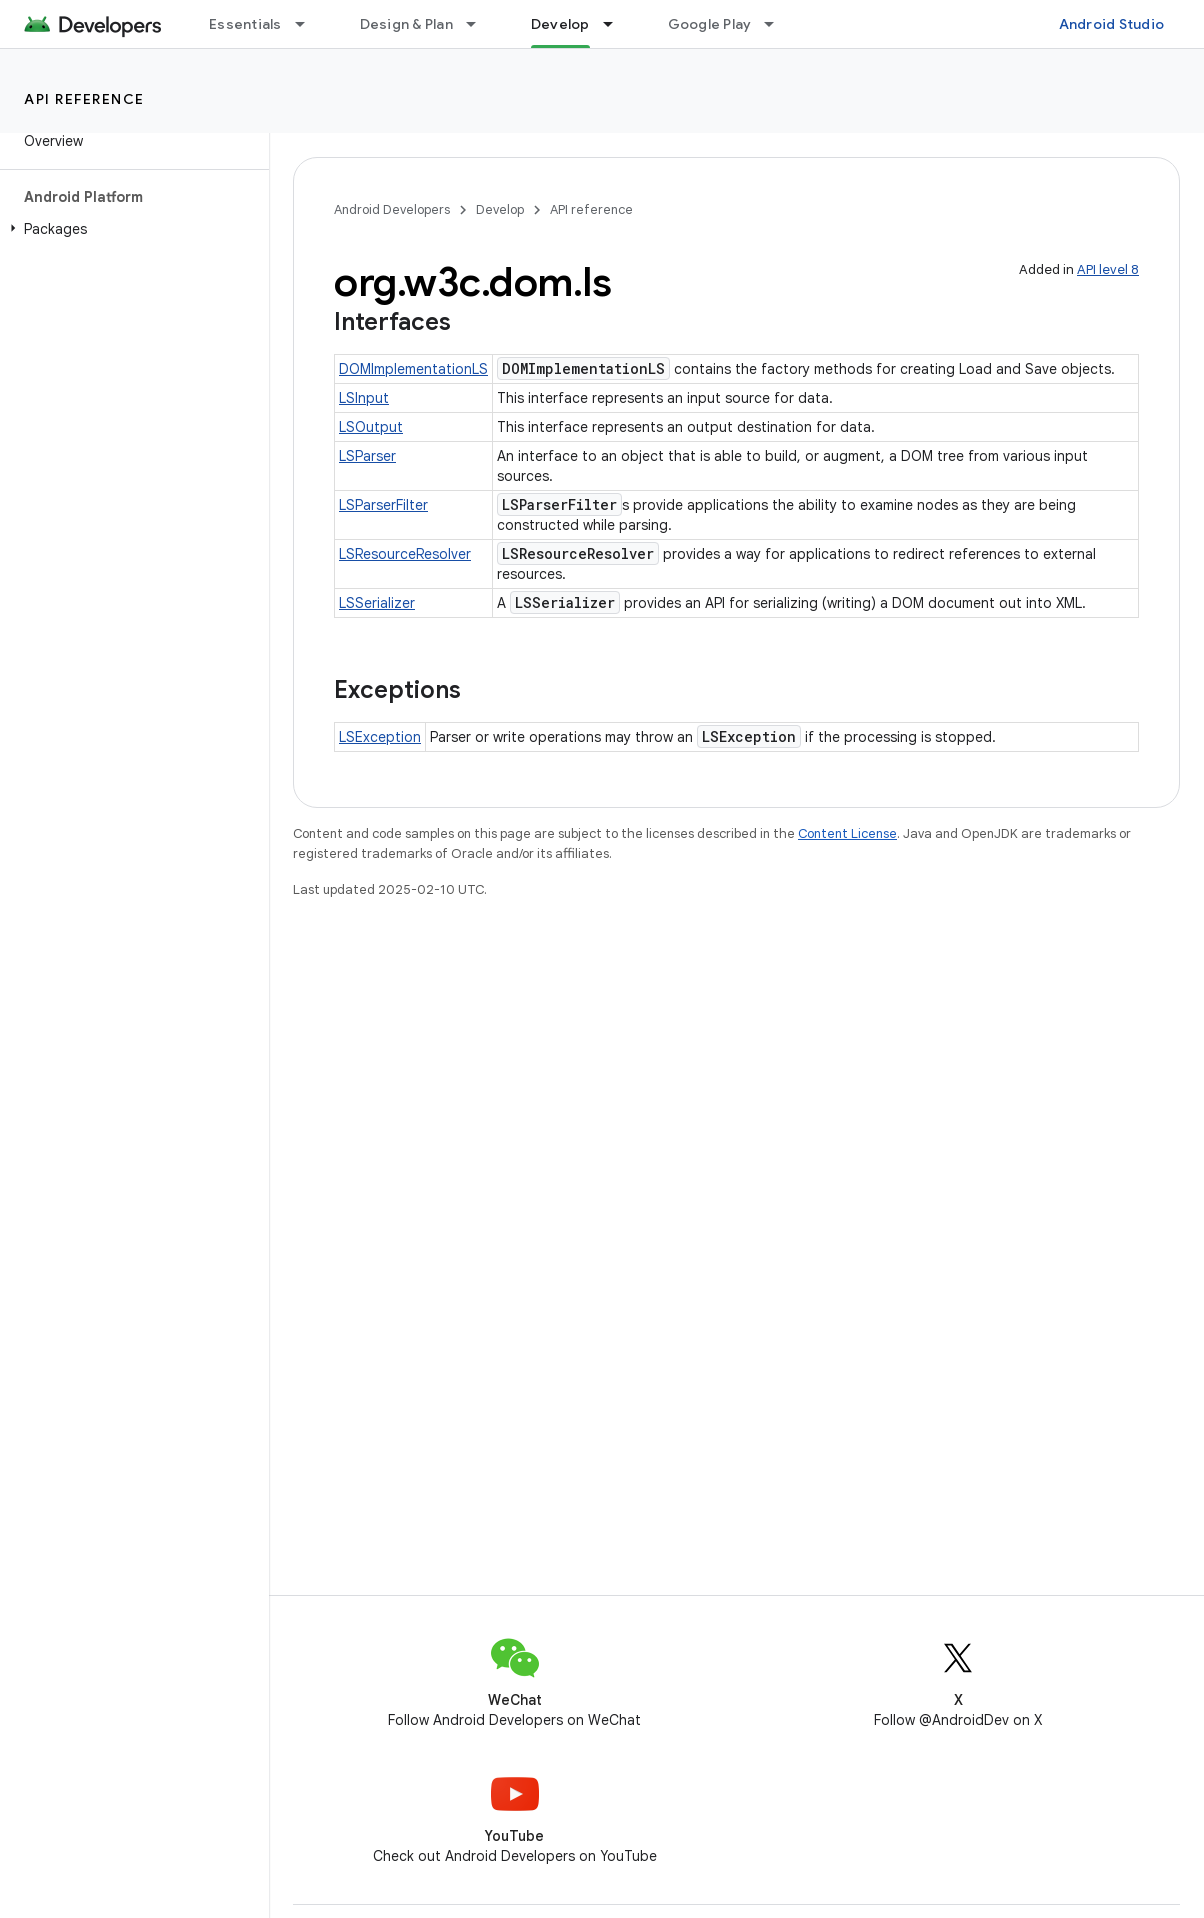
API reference (84, 99)
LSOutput (371, 427)
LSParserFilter (383, 505)
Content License (847, 833)
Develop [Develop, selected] (560, 24)
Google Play (710, 24)
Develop (500, 209)
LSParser (367, 456)
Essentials (245, 24)
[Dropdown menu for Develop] (617, 24)
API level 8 (1108, 269)
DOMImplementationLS (413, 369)
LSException (380, 737)
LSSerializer (377, 603)
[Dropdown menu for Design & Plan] (480, 24)
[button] (130, 229)
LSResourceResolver (405, 554)
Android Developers (392, 209)
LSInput (364, 398)
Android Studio (1112, 24)
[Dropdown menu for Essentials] (309, 24)
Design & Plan (406, 24)
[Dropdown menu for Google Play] (778, 24)
